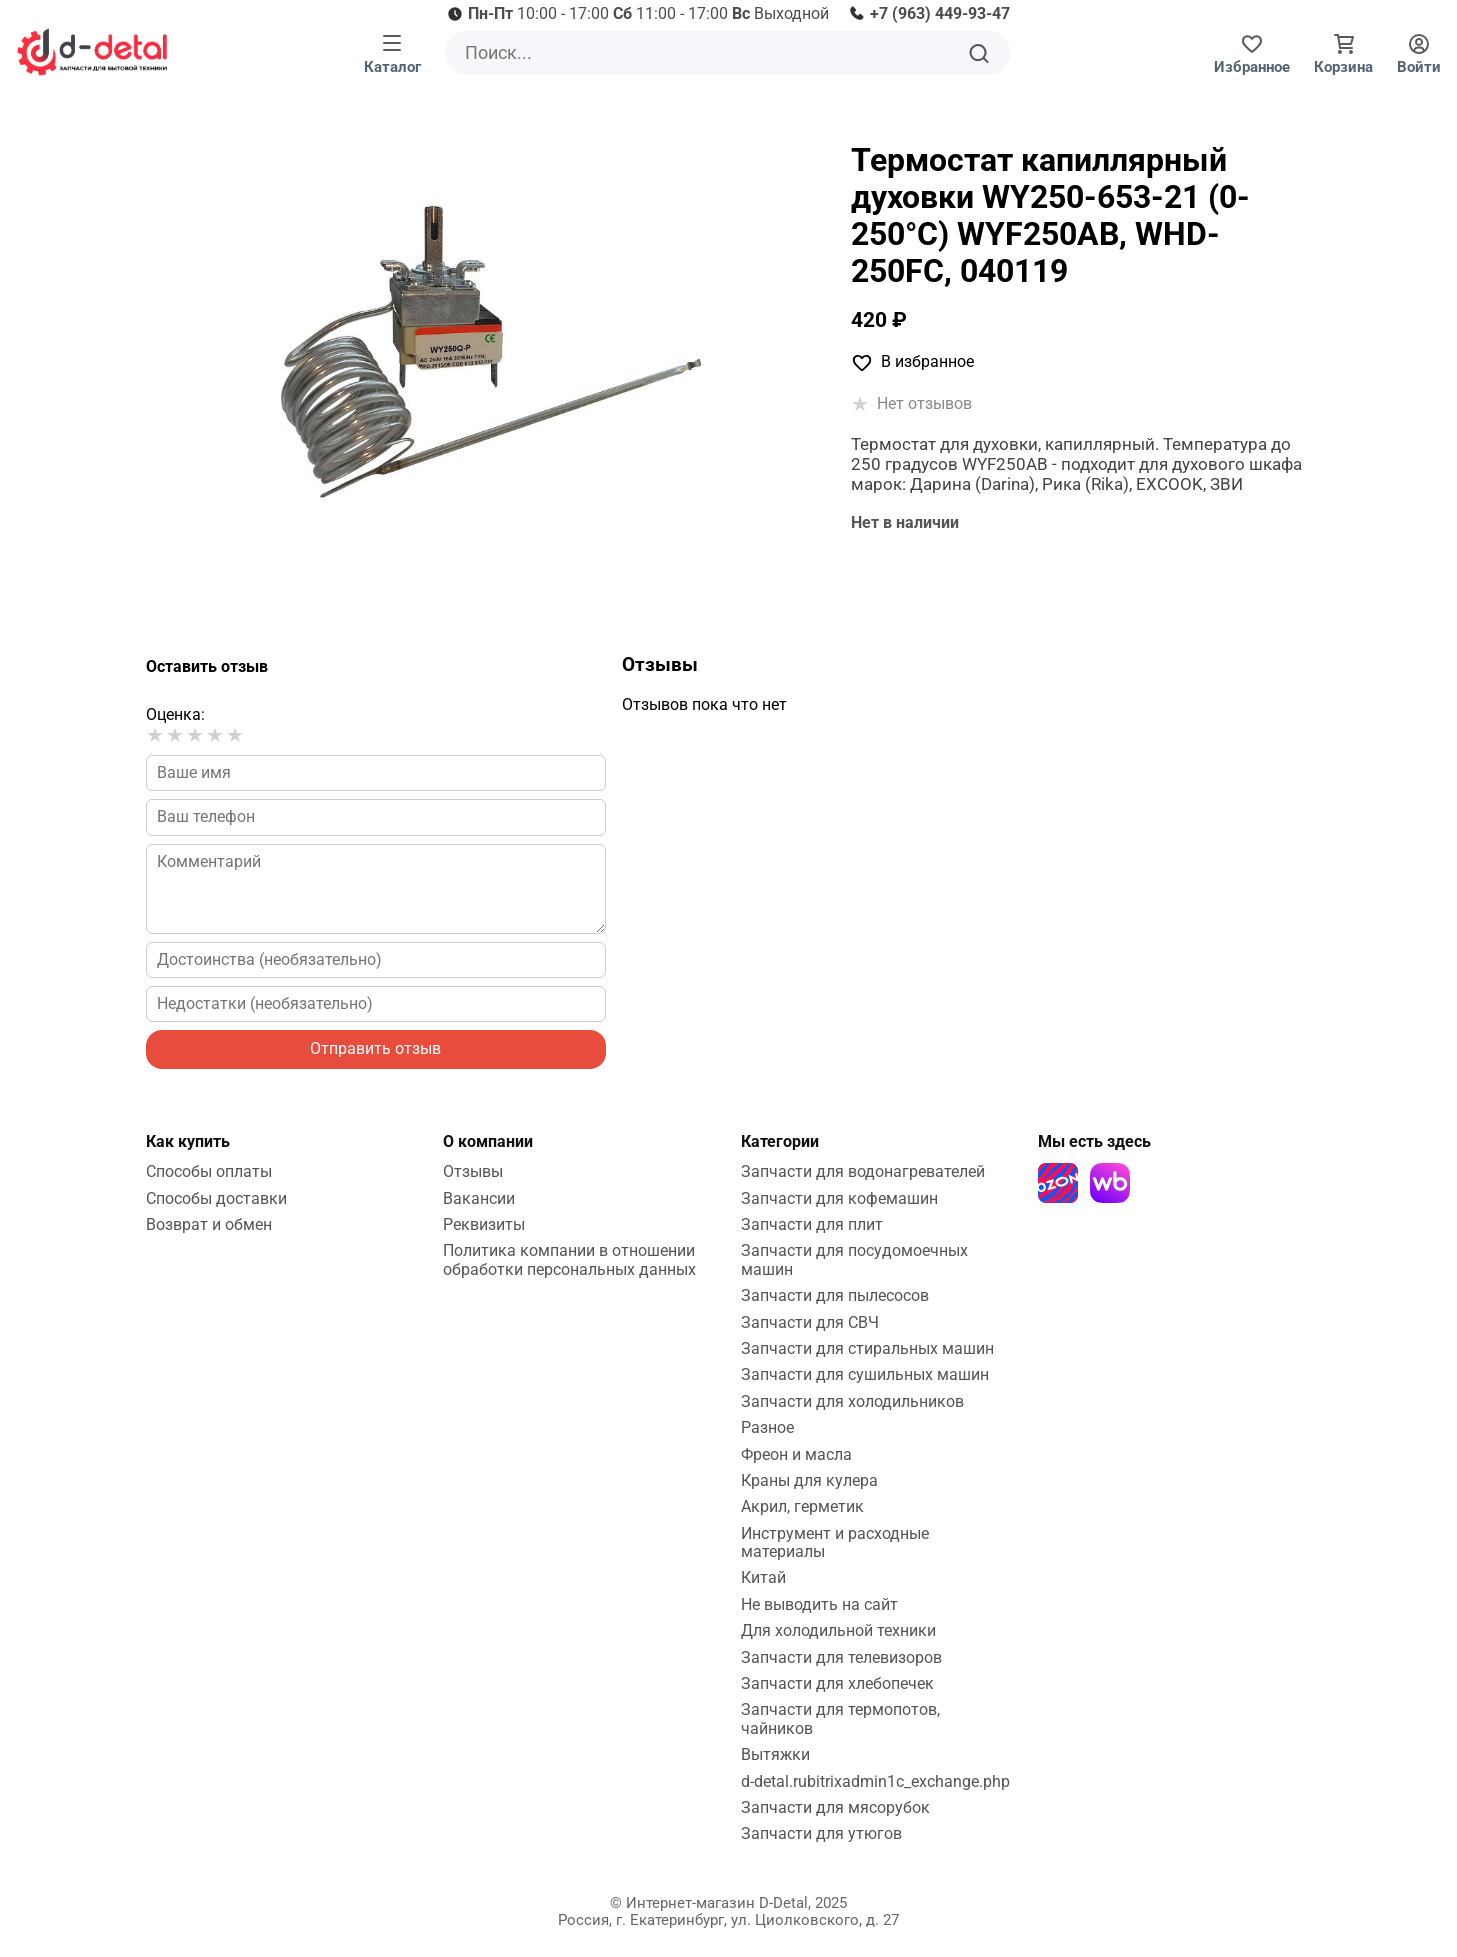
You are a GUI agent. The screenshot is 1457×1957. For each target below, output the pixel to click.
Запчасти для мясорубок (835, 1807)
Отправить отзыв (375, 1048)
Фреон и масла (796, 1454)
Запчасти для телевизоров (841, 1657)
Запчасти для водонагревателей (863, 1171)
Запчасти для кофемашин (839, 1198)
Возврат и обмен (209, 1224)
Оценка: (175, 714)
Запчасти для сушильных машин (865, 1374)
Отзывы (473, 1171)
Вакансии (479, 1198)
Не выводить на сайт (819, 1604)
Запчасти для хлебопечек (837, 1683)
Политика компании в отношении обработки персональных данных (569, 1259)
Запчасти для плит (812, 1224)
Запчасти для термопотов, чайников (840, 1718)
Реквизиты (484, 1224)
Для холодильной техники (838, 1630)
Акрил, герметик (802, 1506)
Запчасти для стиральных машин (867, 1348)
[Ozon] (1058, 1183)
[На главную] (92, 52)
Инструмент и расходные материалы (835, 1542)
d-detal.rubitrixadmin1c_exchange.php (875, 1781)
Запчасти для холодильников (852, 1401)
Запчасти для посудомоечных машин (854, 1259)
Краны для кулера (809, 1480)
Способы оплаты (209, 1171)
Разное (767, 1427)
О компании (488, 1141)
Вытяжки (775, 1754)
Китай (763, 1577)
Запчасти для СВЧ (810, 1322)
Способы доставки (216, 1198)
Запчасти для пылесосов (835, 1295)
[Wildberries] (1110, 1183)
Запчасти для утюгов (821, 1833)
